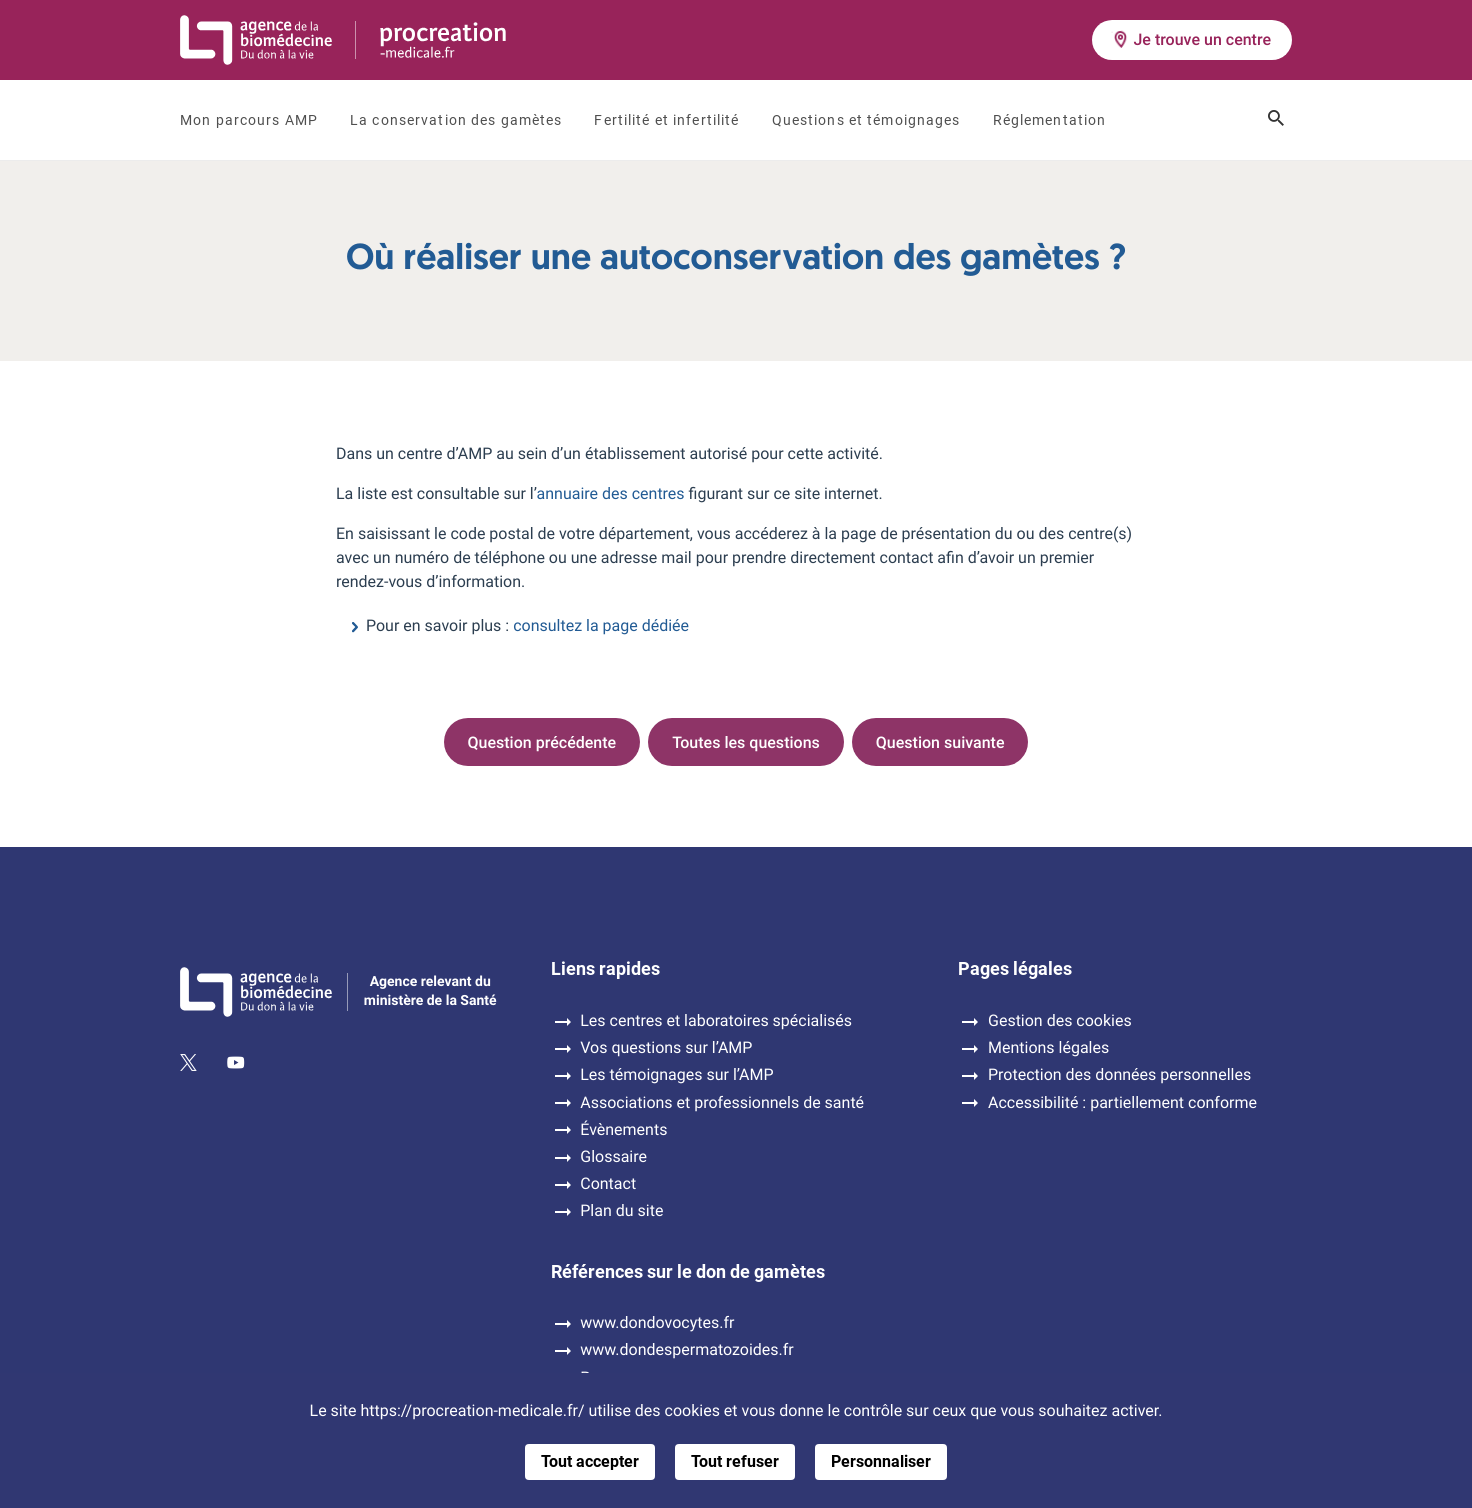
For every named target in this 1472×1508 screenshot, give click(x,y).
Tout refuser (735, 1461)
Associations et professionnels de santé (722, 1103)
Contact (608, 1184)
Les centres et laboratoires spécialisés (716, 1021)
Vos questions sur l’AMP (666, 1048)
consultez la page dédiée (601, 625)
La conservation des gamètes (456, 120)
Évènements (623, 1130)
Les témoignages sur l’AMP (676, 1075)
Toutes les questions (746, 742)
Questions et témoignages (866, 120)
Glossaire (613, 1157)
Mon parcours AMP (249, 120)
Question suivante (940, 742)
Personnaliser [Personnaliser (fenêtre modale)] (881, 1461)
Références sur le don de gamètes (688, 1272)
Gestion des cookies (1060, 1021)
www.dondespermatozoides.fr (686, 1350)
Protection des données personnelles (1119, 1075)
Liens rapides (605, 969)
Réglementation (1050, 120)
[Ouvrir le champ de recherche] (1276, 120)
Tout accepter (590, 1461)
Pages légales (1015, 969)
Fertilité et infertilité (666, 120)
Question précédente (542, 742)
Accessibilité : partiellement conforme (1122, 1103)
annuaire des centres (611, 493)
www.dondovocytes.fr (657, 1323)
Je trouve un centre (1192, 39)
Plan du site (621, 1211)
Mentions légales (1048, 1048)
